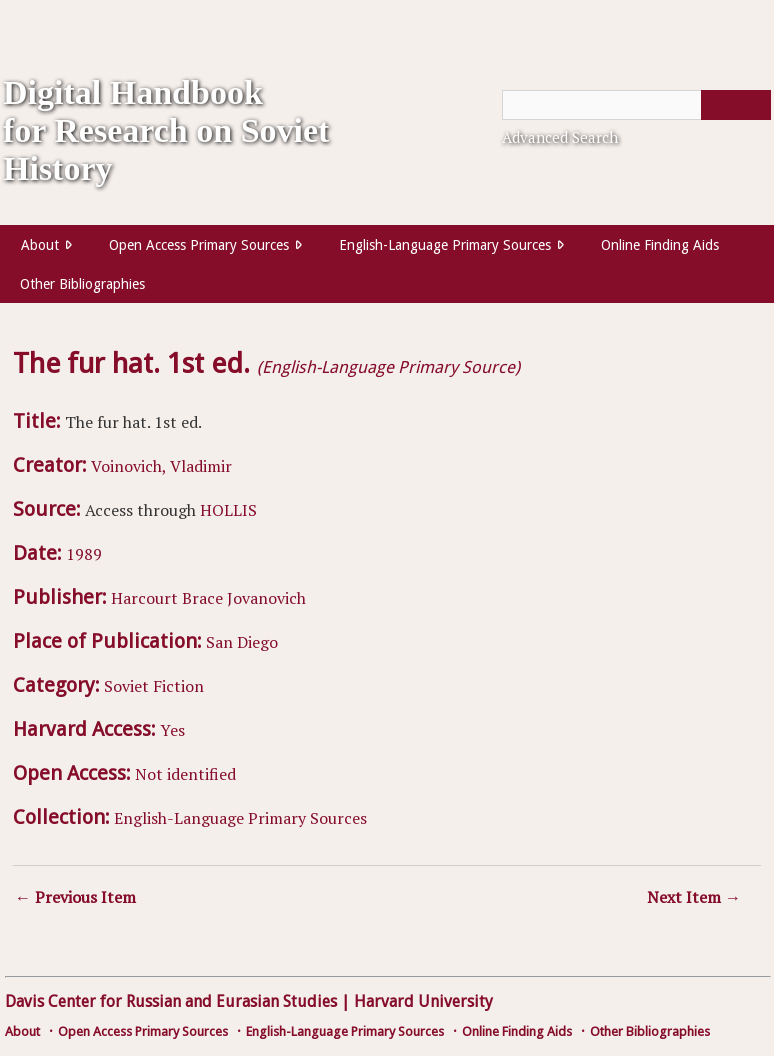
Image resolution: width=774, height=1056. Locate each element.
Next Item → (694, 897)
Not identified (185, 774)
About (40, 245)
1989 (84, 554)
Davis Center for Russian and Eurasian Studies (171, 1001)
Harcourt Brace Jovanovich (208, 598)
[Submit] (736, 105)
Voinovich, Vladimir (161, 466)
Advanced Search (560, 137)
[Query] (636, 105)
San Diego (242, 642)
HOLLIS (228, 510)
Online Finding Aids (660, 245)
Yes (172, 730)
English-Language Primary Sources (445, 245)
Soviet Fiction (154, 686)
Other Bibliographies (82, 284)
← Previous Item (75, 897)
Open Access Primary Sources (199, 245)
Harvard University (423, 1001)
